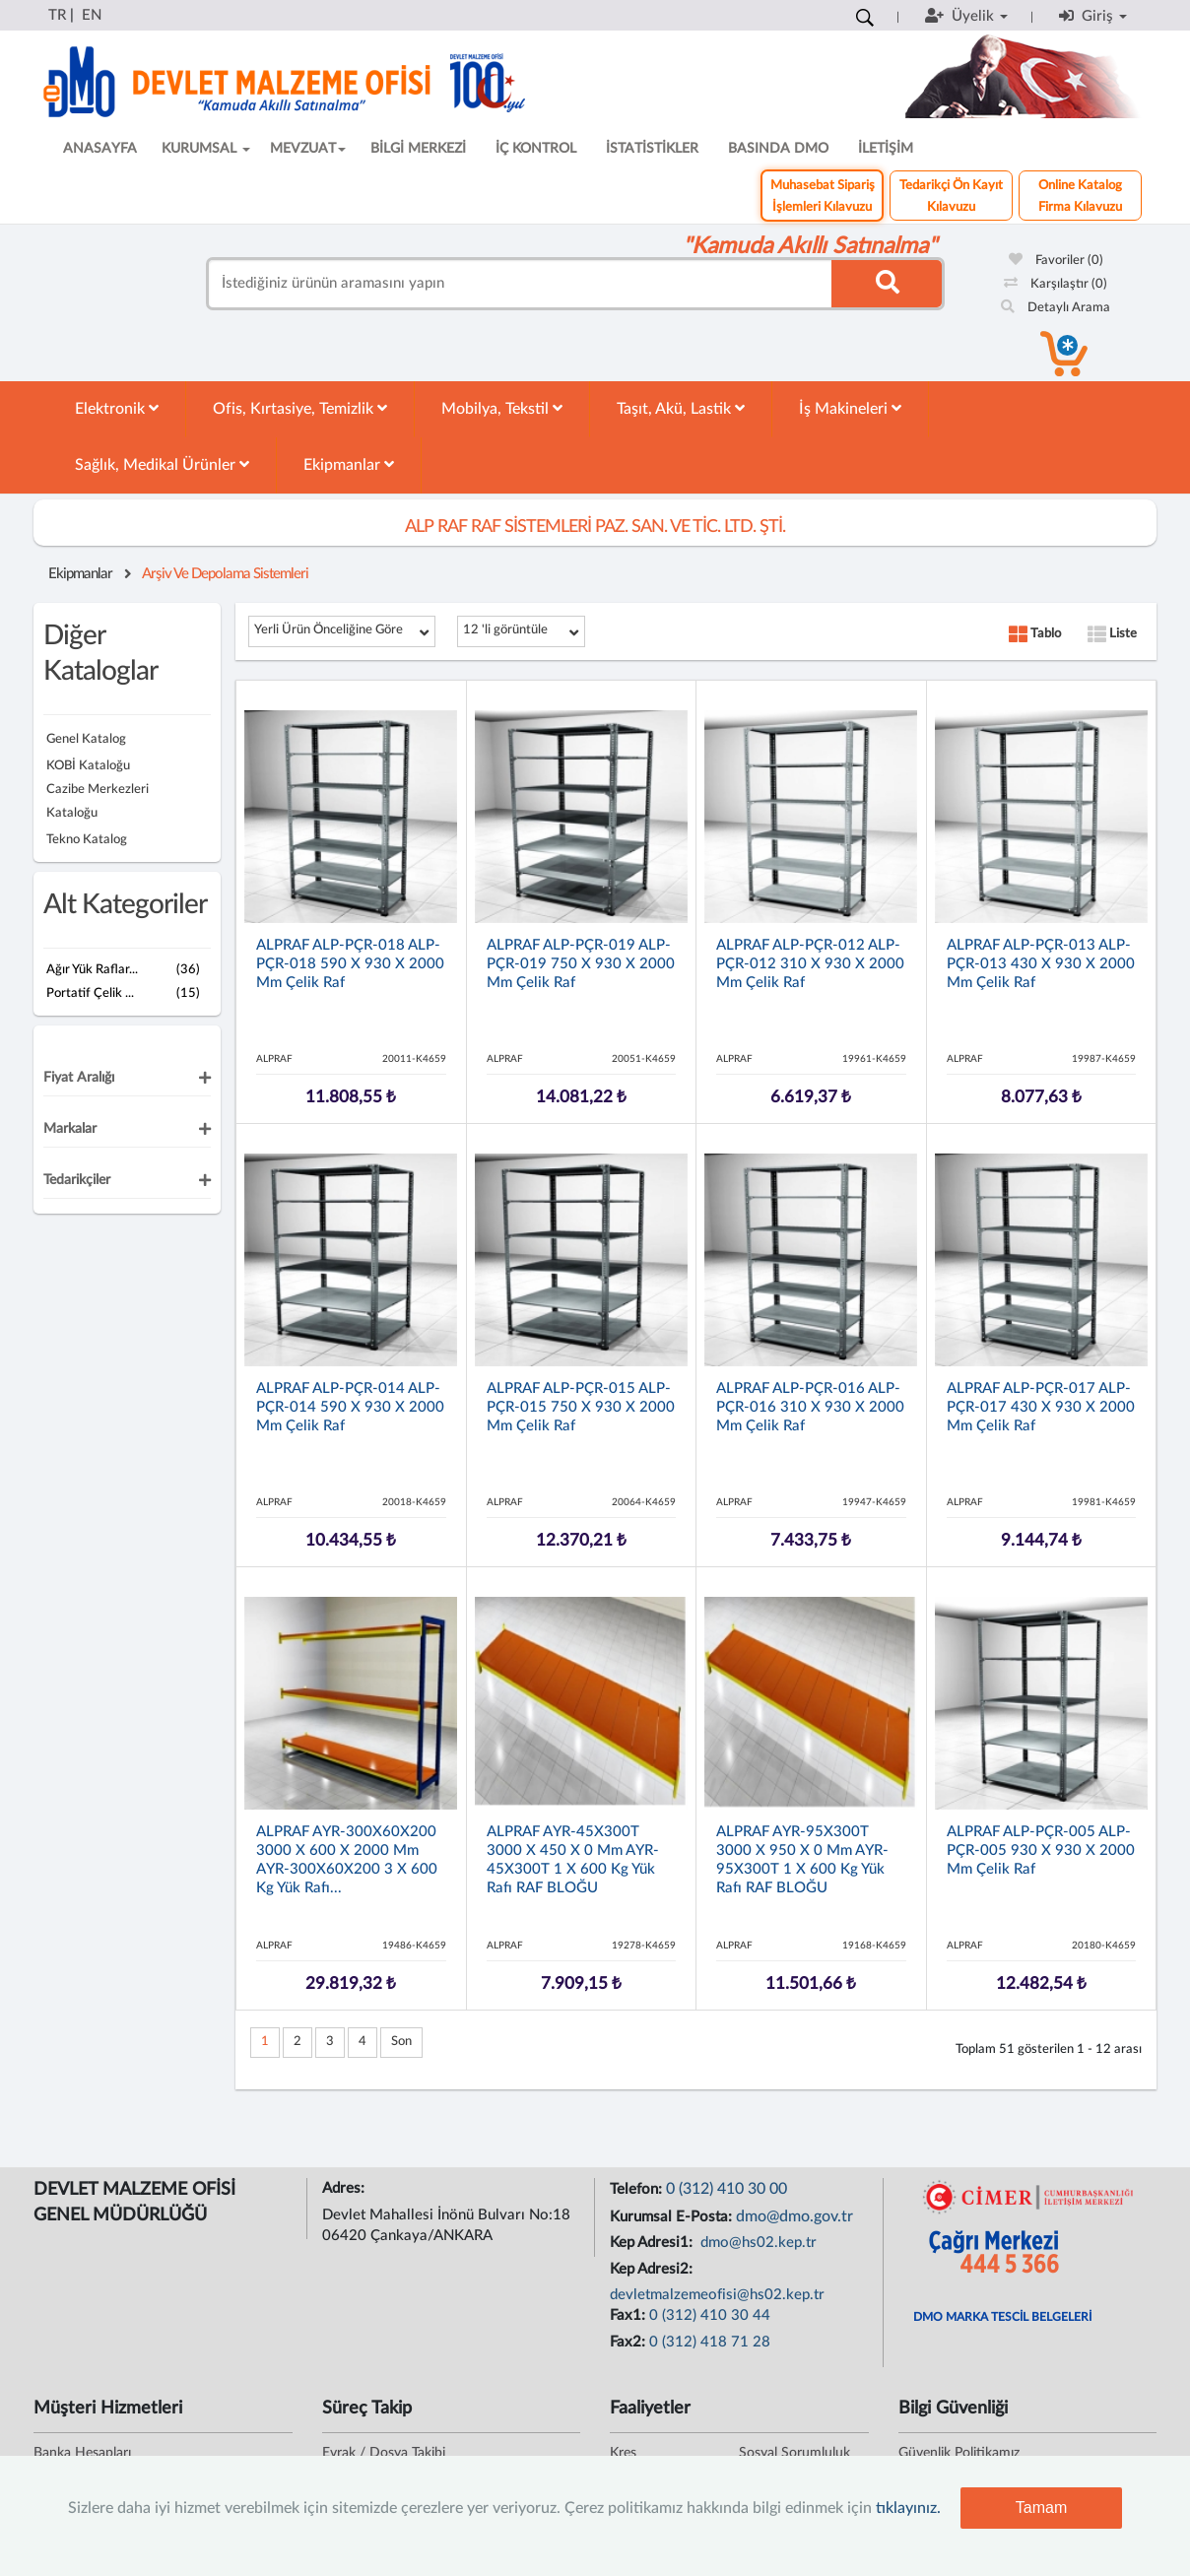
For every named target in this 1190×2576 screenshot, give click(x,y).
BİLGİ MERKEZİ (418, 149)
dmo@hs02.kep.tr (756, 2242)
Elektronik (117, 408)
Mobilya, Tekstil (501, 408)
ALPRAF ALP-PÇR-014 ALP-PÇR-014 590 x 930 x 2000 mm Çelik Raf (350, 1407)
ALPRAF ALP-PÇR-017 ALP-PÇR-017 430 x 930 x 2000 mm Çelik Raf (1041, 1407)
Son (401, 2041)
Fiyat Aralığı (78, 1078)
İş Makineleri (850, 408)
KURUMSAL (206, 149)
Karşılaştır (1055, 284)
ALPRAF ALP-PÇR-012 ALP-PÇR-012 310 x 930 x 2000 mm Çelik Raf (810, 964)
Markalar (70, 1129)
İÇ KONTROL (536, 149)
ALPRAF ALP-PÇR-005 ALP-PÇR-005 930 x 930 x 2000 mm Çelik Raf (1041, 1850)
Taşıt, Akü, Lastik (681, 408)
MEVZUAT (308, 149)
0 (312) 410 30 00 (726, 2189)
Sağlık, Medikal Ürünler (162, 464)
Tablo (1035, 633)
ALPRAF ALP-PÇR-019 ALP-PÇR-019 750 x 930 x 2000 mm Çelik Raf (581, 964)
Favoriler (1056, 260)
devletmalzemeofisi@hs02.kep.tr (717, 2294)
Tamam (1041, 2507)
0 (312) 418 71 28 (709, 2342)
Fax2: (629, 2342)
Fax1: (629, 2315)
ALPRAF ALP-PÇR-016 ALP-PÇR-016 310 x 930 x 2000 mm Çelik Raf (810, 1407)
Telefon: (638, 2189)
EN (91, 15)
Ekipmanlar (348, 464)
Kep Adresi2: (653, 2269)
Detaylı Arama (1055, 307)
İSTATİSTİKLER (652, 149)
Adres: (345, 2188)
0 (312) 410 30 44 (709, 2315)
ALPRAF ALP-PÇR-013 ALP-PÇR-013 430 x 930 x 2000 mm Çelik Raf (1041, 964)
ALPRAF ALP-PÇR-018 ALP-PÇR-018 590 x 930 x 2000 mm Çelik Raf (350, 964)
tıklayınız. (908, 2508)
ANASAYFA (100, 149)
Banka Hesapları (82, 2453)
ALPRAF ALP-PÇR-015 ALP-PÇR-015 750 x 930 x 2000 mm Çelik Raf (581, 1407)
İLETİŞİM (885, 149)
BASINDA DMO (778, 149)
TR (57, 15)
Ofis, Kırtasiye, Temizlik (300, 408)
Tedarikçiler (76, 1180)
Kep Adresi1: (653, 2242)
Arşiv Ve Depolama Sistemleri (225, 573)
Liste (1112, 633)
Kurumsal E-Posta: (673, 2217)
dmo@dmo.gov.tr (794, 2216)
